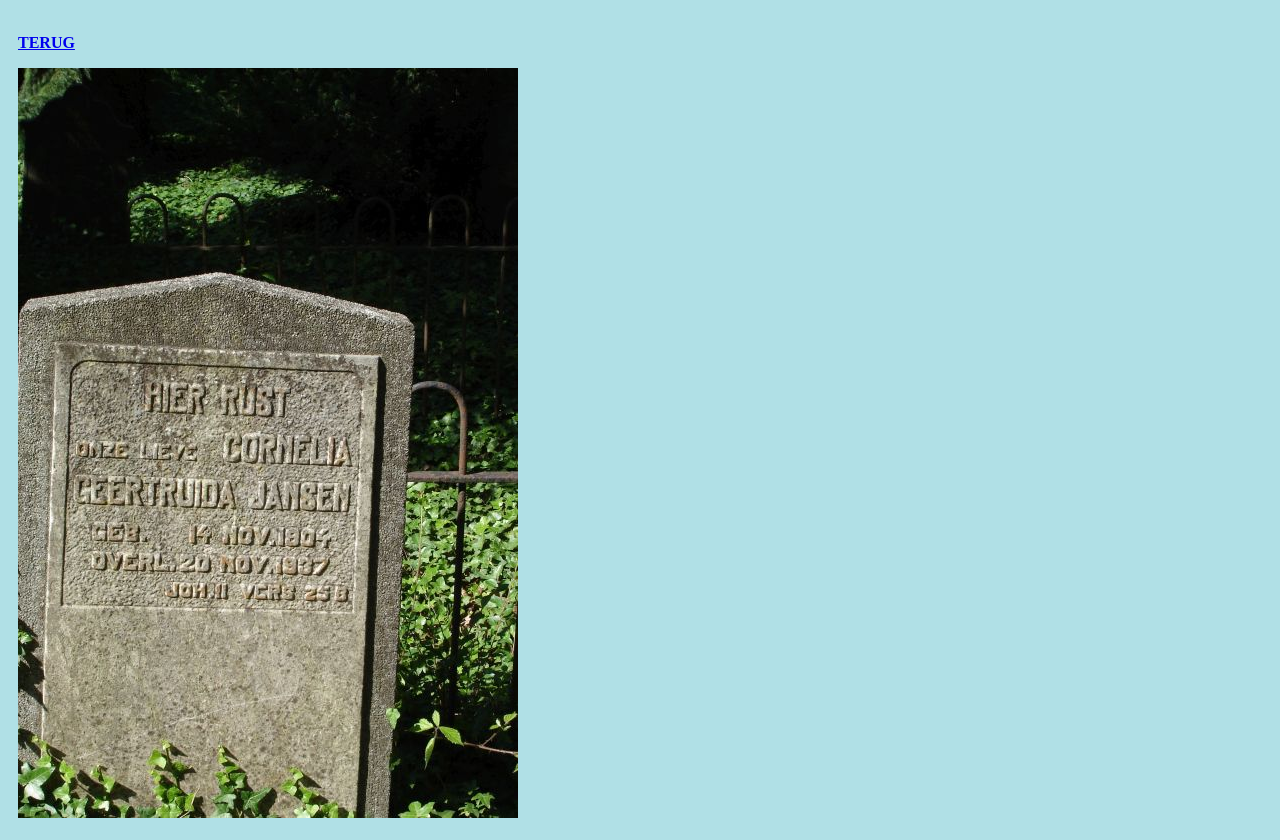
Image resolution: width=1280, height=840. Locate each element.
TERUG (46, 42)
